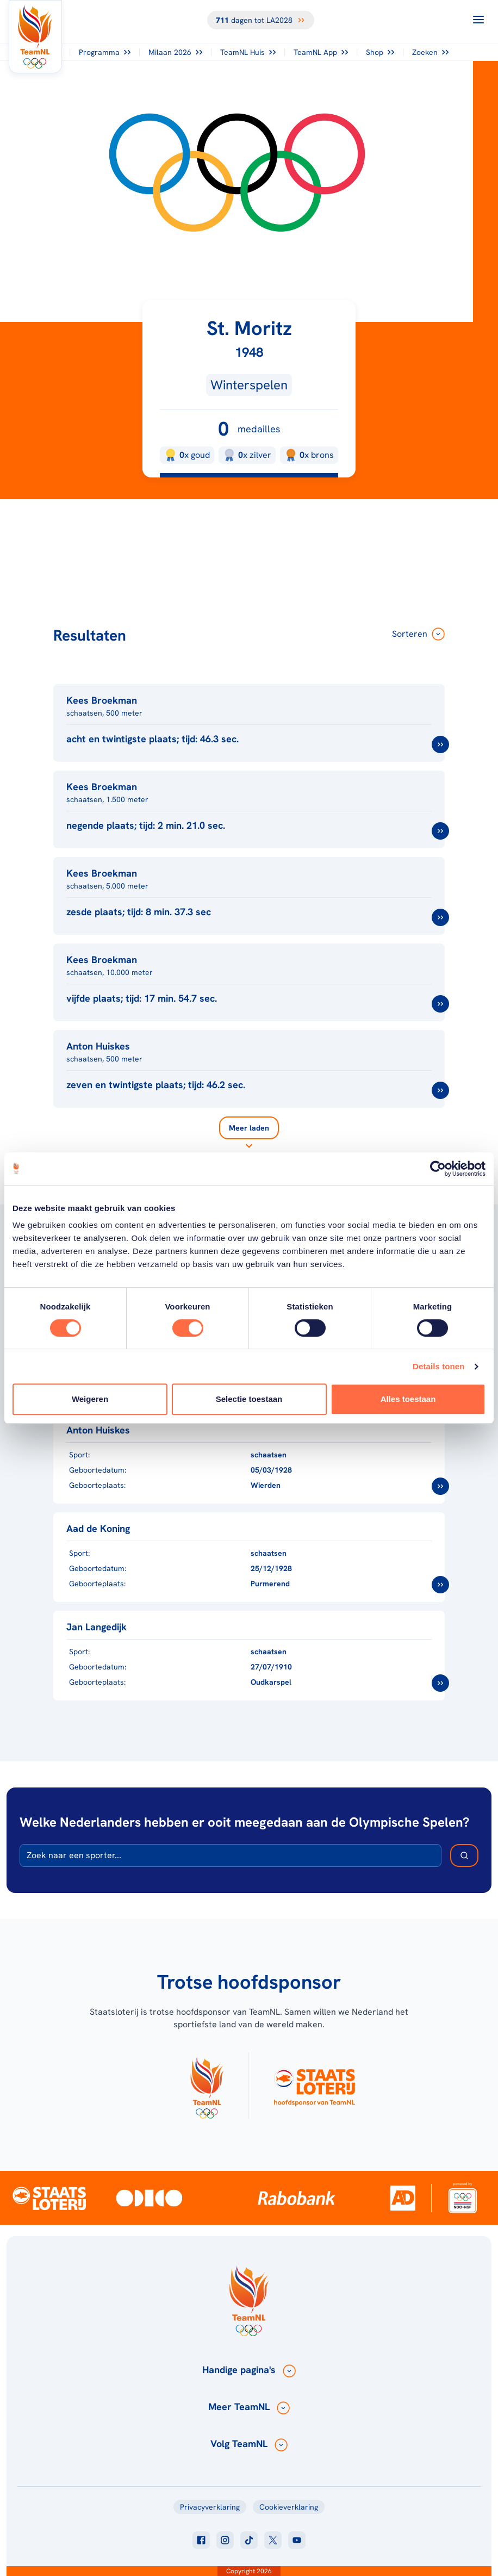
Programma (104, 52)
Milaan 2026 (175, 52)
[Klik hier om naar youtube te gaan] (297, 2540)
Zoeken (430, 52)
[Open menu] (478, 20)
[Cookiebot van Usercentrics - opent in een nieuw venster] (437, 1168)
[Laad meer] (249, 1134)
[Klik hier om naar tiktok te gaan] (249, 2540)
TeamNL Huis (248, 52)
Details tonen (438, 1366)
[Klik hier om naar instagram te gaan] (225, 2540)
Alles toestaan (408, 1399)
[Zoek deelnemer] (464, 1855)
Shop (380, 52)
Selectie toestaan (249, 1399)
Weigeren (90, 1399)
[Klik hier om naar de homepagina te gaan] (35, 37)
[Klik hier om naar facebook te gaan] (201, 2540)
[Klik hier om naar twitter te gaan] (273, 2540)
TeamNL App (321, 52)
